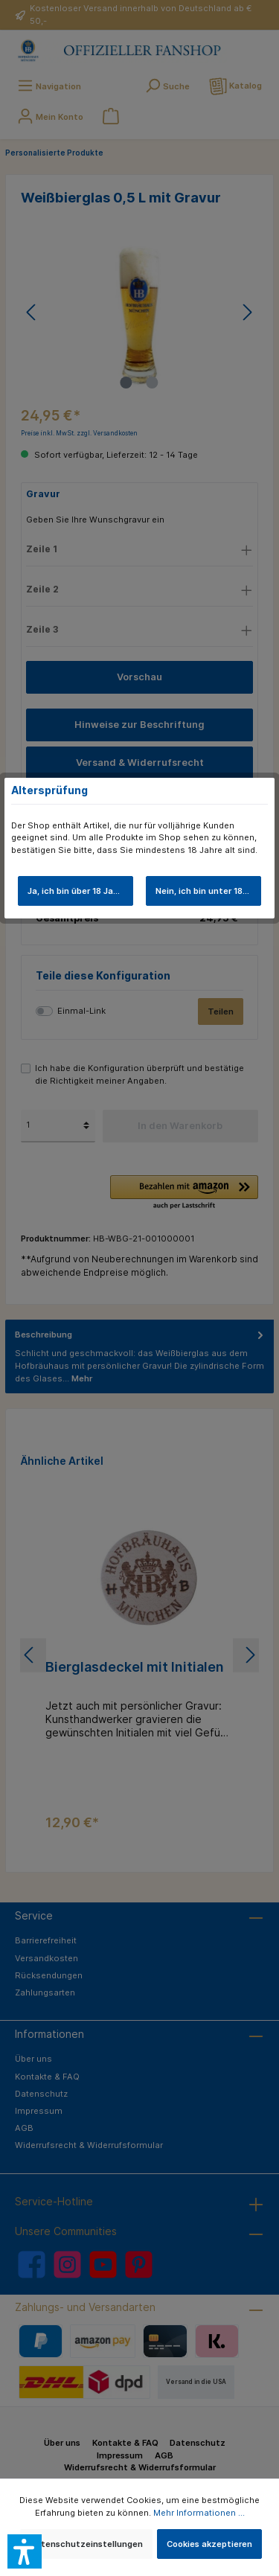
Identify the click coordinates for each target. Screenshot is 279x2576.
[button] (24, 2551)
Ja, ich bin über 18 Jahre (77, 891)
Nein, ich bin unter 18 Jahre (208, 891)
